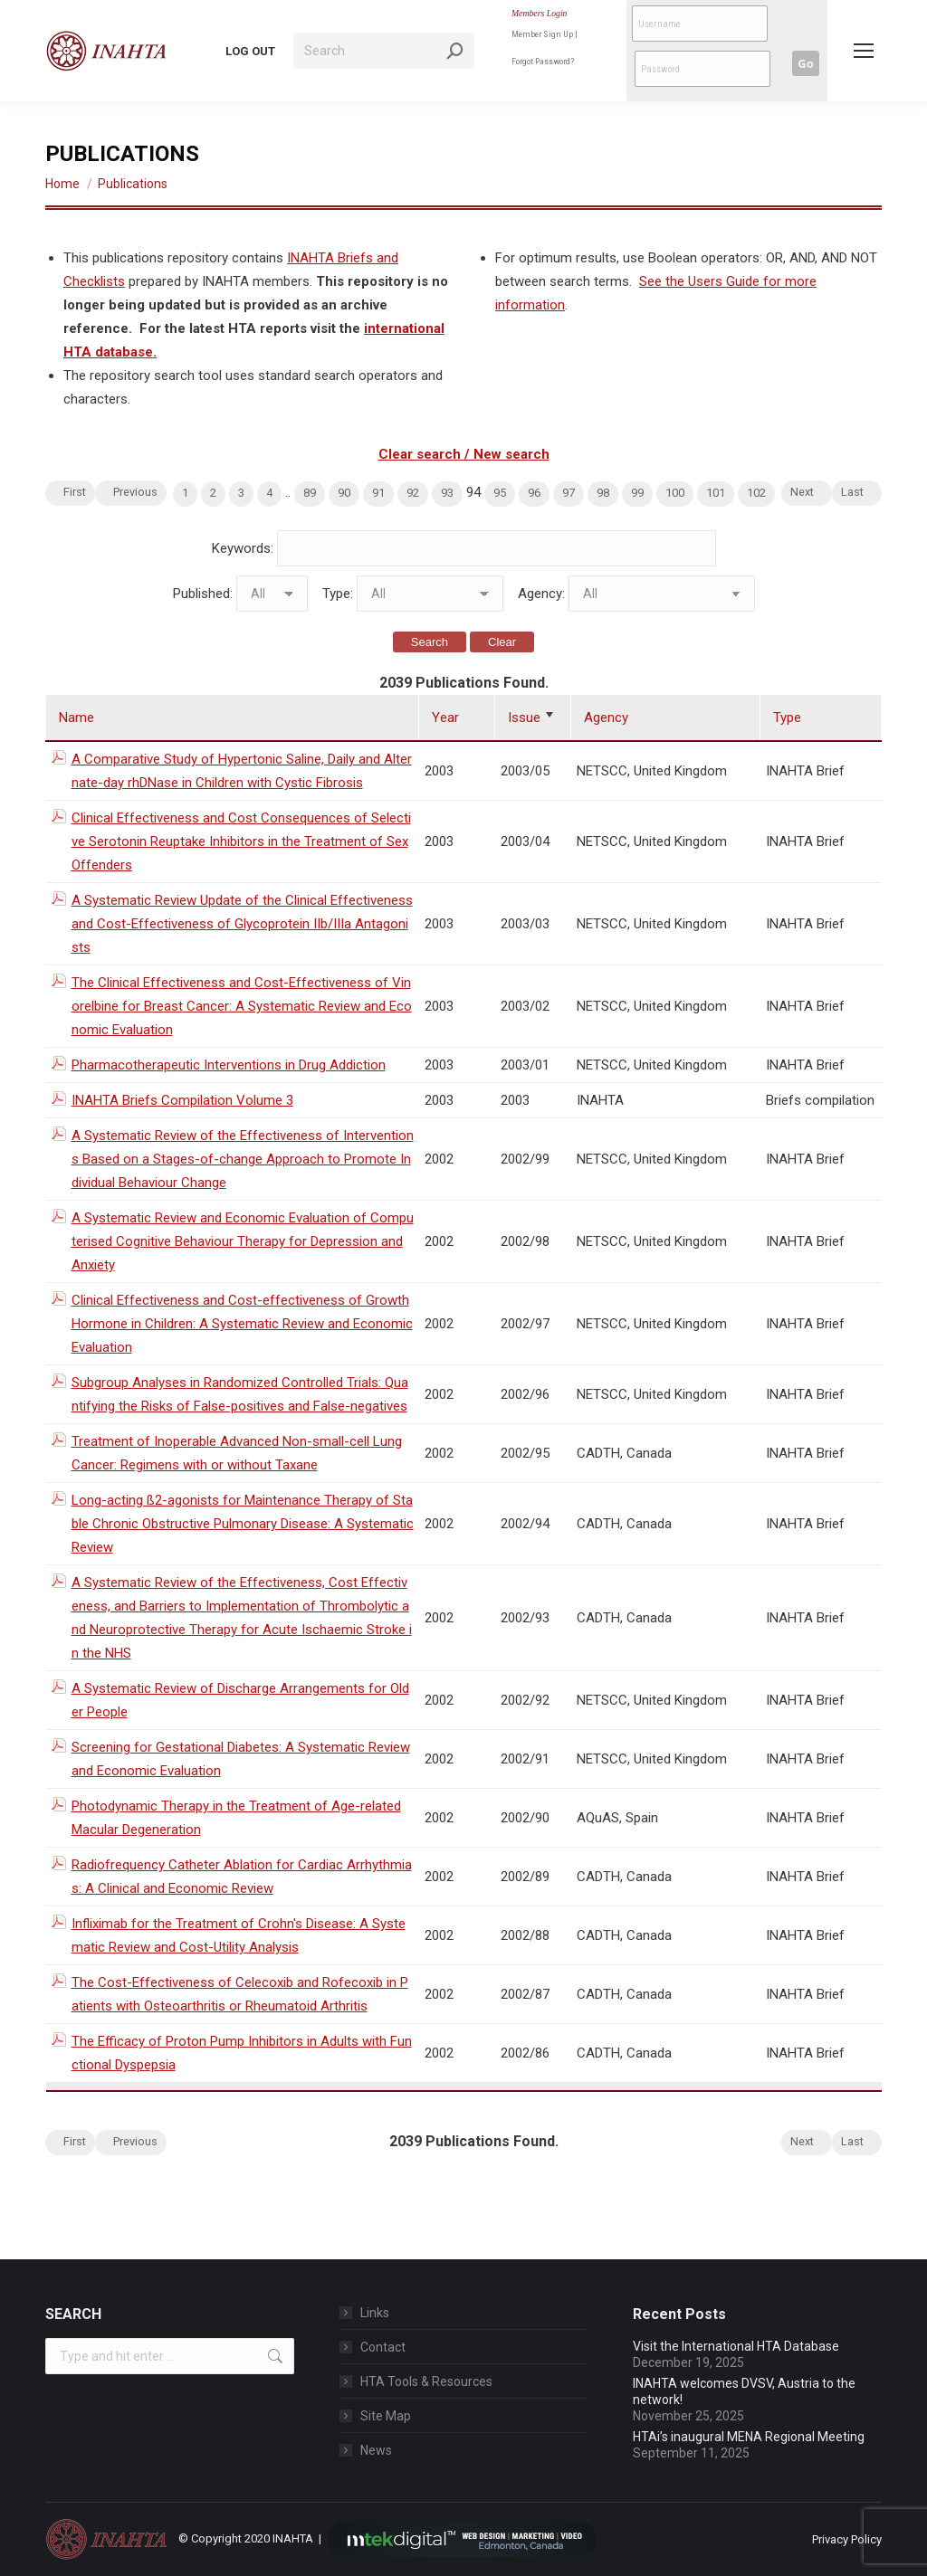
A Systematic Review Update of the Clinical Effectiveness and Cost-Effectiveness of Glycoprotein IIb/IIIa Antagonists (242, 923)
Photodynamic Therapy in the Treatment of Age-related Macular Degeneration (236, 1818)
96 (534, 492)
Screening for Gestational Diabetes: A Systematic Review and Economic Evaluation (241, 1759)
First (74, 492)
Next (802, 492)
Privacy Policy (847, 2539)
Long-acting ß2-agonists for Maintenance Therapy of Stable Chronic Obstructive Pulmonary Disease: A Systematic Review (243, 1523)
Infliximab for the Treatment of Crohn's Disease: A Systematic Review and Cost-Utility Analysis (239, 1935)
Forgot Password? (542, 61)
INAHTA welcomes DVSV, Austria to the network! (744, 2391)
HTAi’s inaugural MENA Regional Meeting (751, 2436)
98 (603, 492)
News (376, 2450)
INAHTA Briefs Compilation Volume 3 (182, 1100)
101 (715, 492)
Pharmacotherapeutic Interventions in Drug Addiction (229, 1065)
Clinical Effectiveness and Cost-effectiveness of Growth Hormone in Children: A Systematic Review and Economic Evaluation (242, 1323)
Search (429, 642)
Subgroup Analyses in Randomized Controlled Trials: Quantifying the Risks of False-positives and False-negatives (240, 1394)
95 (499, 492)
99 (637, 492)
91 (378, 492)
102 (756, 492)
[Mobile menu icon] (864, 51)
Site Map (385, 2416)
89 (309, 492)
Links (374, 2312)
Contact (383, 2347)
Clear (502, 642)
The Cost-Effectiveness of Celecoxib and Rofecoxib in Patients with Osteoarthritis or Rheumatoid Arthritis (240, 1994)
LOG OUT (250, 51)
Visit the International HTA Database (736, 2346)
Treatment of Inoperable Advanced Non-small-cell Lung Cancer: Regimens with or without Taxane (237, 1453)
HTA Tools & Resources (426, 2381)
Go (805, 63)
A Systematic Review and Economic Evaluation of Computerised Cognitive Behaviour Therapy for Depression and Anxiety (243, 1241)
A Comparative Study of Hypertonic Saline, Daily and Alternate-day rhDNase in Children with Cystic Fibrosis (242, 771)
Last (852, 492)
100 (674, 492)
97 (568, 492)
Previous (135, 492)
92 (412, 492)
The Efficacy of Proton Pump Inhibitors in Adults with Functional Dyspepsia (242, 2053)
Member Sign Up (542, 34)
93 (447, 492)
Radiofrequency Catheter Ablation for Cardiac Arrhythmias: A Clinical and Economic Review (242, 1876)
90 (344, 492)
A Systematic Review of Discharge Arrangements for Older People (240, 1700)
